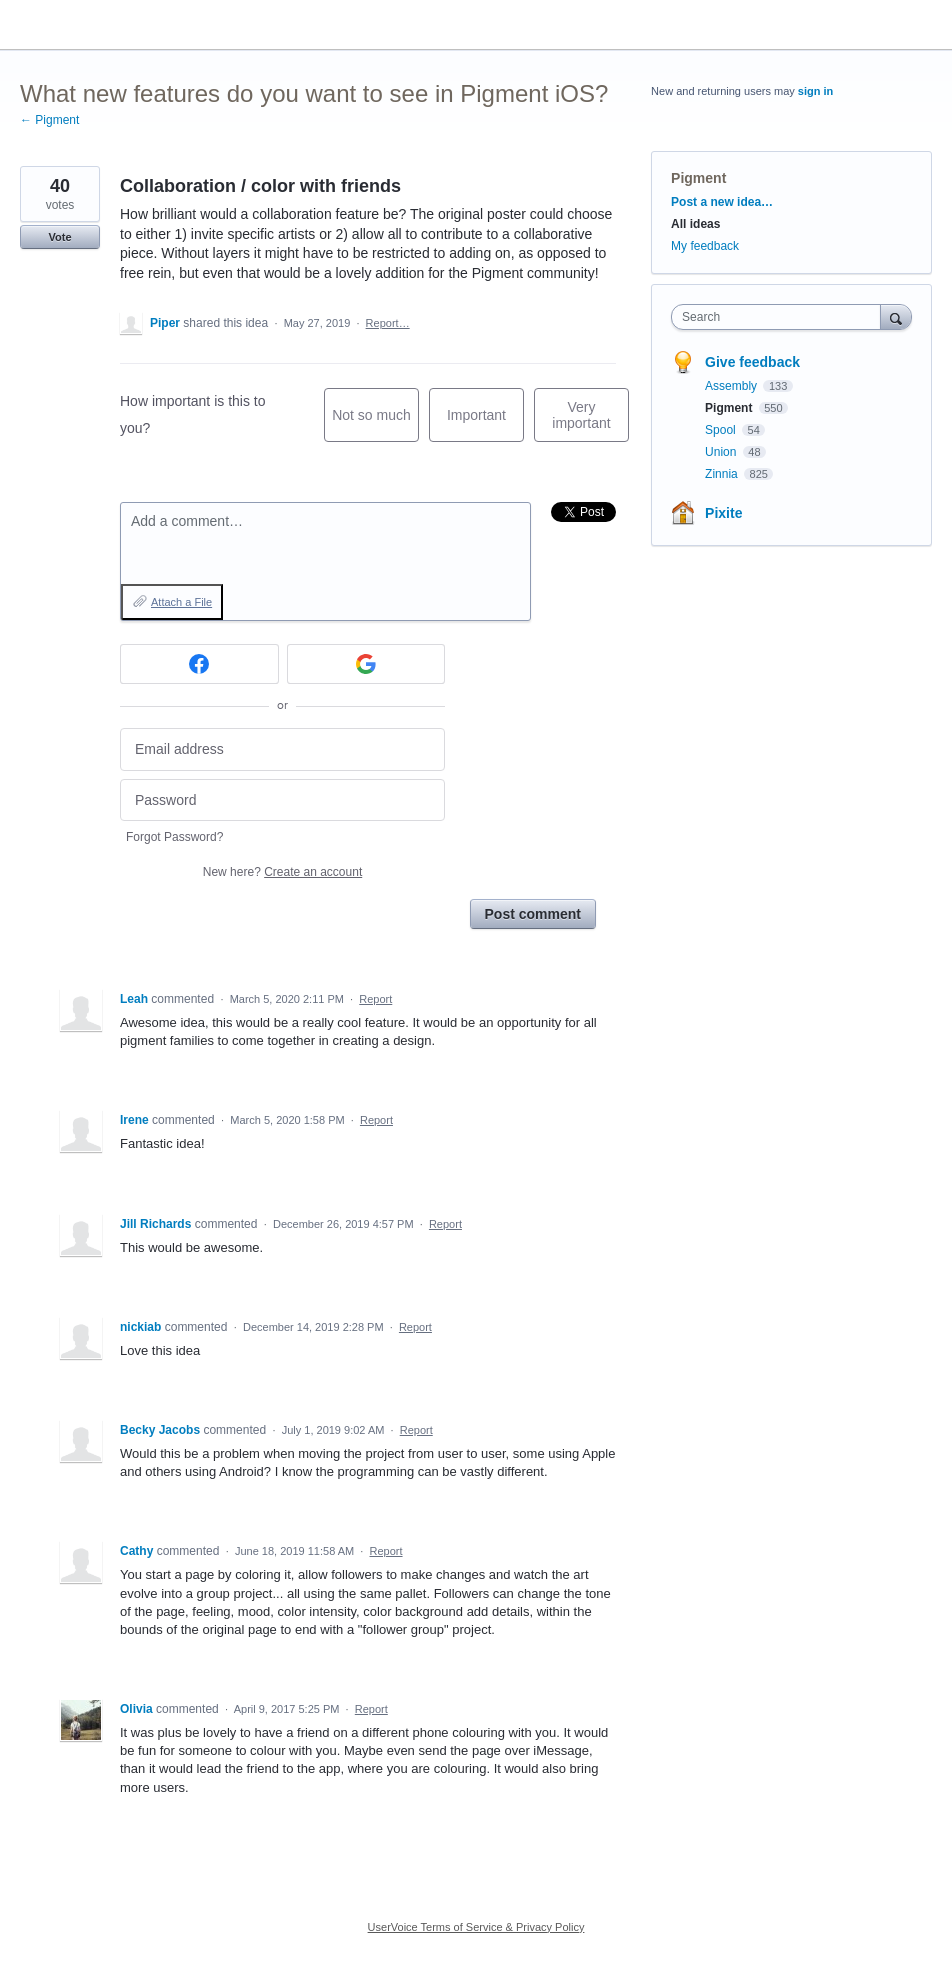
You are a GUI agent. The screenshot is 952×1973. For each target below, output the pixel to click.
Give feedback (752, 362)
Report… (388, 323)
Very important (590, 420)
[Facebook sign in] (199, 664)
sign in (815, 91)
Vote (59, 237)
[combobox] (780, 317)
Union (722, 452)
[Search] (896, 316)
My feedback (705, 246)
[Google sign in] (366, 664)
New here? (282, 872)
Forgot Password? (174, 837)
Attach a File (181, 602)
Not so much (375, 424)
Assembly (732, 386)
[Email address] (282, 749)
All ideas (695, 224)
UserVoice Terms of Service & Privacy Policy (476, 1927)
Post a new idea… (722, 202)
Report (375, 999)
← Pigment (49, 120)
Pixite (723, 513)
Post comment (533, 914)
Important (485, 424)
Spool (722, 430)
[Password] (282, 800)
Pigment (698, 178)
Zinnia (723, 474)
